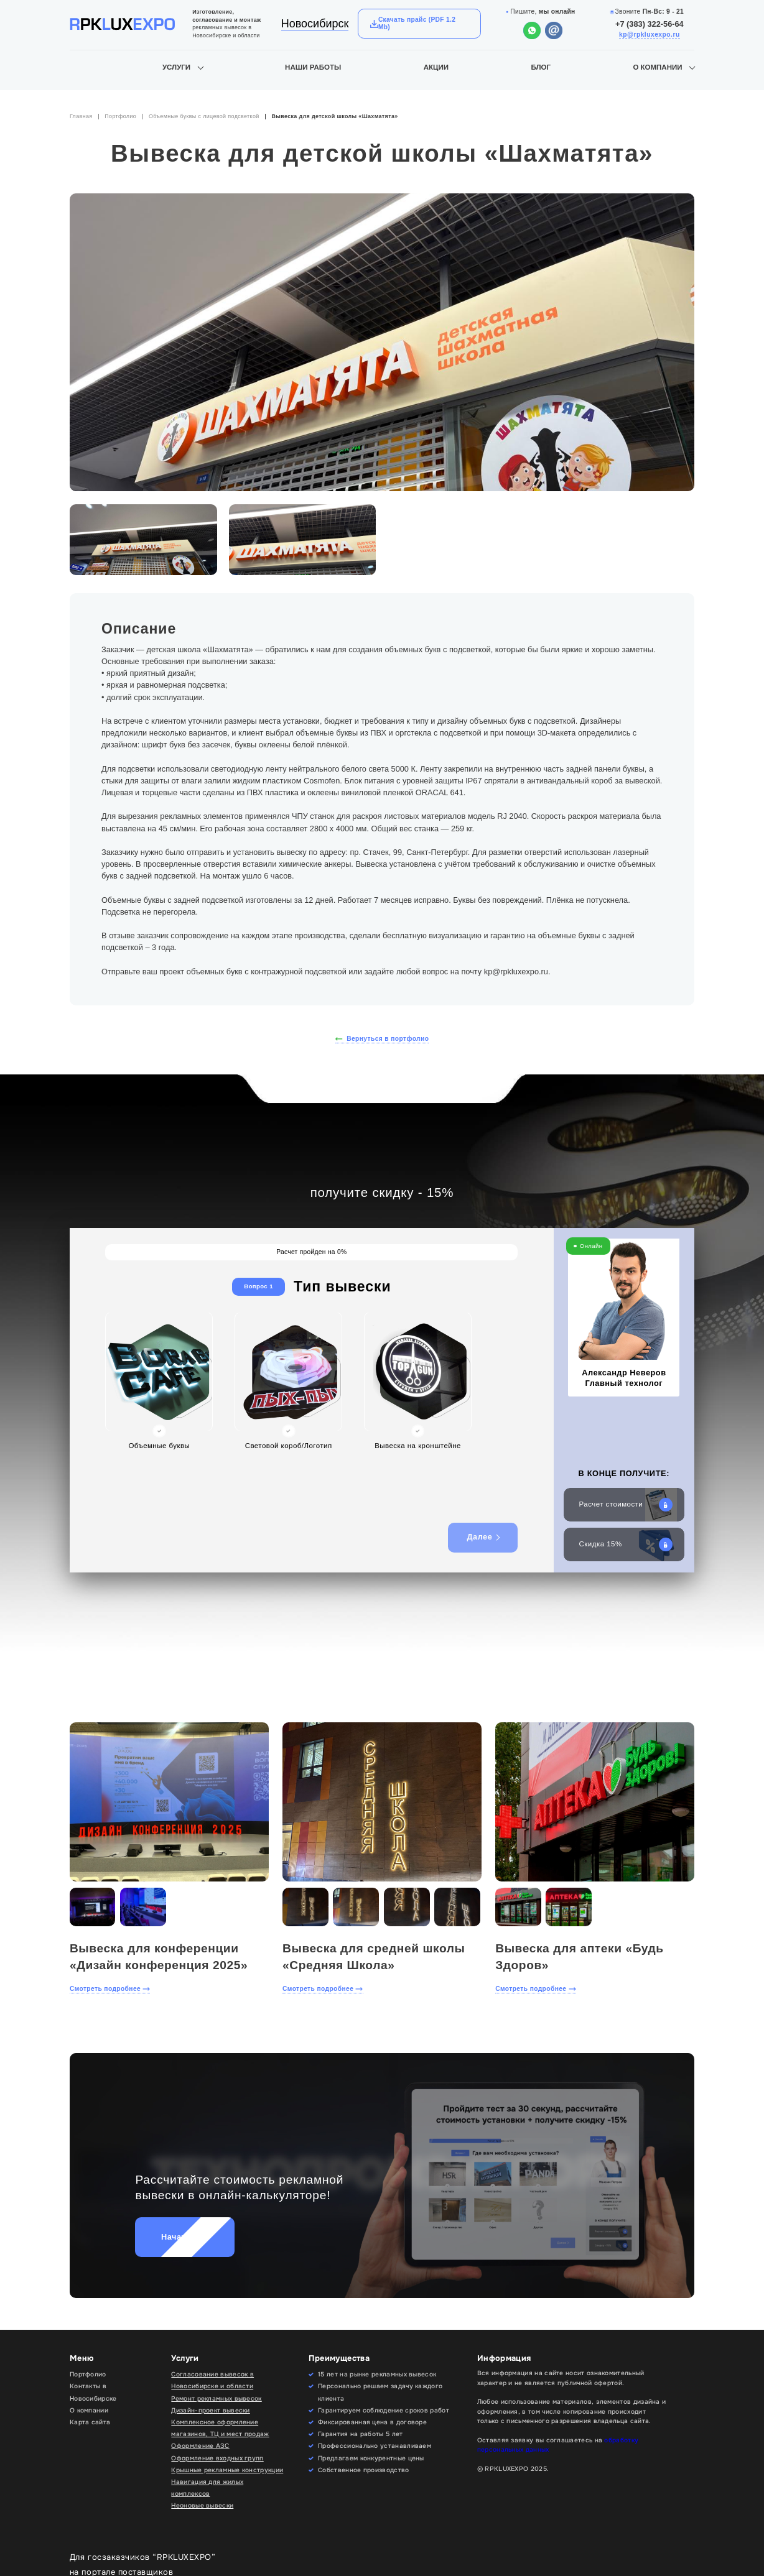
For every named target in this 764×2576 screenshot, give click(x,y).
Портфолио (120, 116)
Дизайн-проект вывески (210, 2410)
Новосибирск (315, 23)
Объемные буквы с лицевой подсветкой (204, 116)
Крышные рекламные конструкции (227, 2470)
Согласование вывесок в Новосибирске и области (212, 2380)
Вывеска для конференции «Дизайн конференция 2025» (159, 1957)
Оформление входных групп (217, 2458)
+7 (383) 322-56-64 (649, 24)
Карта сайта (90, 2422)
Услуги (176, 67)
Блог (541, 67)
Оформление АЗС (200, 2446)
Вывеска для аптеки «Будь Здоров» (579, 1957)
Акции (436, 67)
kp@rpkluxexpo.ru (649, 34)
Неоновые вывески (202, 2505)
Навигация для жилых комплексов (207, 2488)
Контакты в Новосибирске (93, 2392)
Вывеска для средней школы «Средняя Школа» (373, 1957)
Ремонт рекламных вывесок (216, 2398)
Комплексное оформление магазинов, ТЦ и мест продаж (220, 2428)
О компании (657, 67)
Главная (81, 116)
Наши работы (313, 67)
